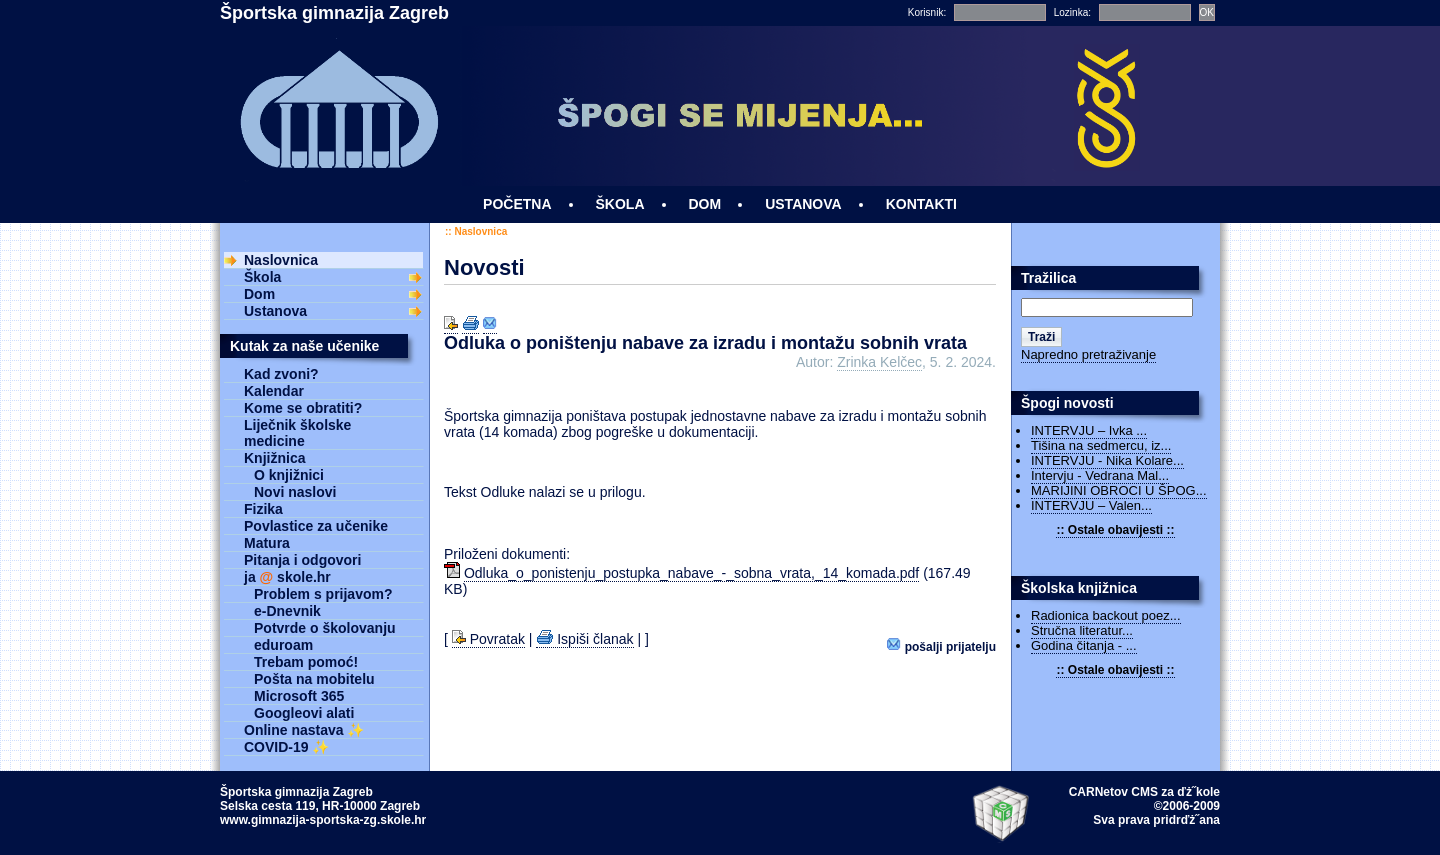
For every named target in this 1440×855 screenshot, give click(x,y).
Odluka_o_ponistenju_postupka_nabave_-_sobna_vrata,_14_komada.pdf (691, 573)
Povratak (488, 639)
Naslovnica (480, 231)
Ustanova (275, 311)
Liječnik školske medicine (297, 433)
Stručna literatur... (1082, 630)
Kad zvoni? (281, 374)
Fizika (263, 509)
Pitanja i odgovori (302, 560)
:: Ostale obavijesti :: (1115, 530)
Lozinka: (1072, 12)
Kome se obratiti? (303, 408)
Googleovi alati (304, 713)
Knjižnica (274, 458)
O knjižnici (289, 475)
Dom (259, 294)
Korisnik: (927, 12)
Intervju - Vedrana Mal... (1100, 475)
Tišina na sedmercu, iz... (1101, 445)
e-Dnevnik (287, 611)
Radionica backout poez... (1106, 615)
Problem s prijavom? (323, 594)
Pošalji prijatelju (941, 645)
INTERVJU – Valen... (1091, 505)
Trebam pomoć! (306, 662)
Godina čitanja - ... (1084, 645)
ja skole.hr (287, 577)
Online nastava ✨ (304, 730)
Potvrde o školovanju (325, 628)
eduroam (283, 645)
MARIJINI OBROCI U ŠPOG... (1119, 490)
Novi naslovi (295, 492)
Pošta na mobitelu (314, 679)
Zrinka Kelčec (879, 362)
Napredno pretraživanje (1088, 354)
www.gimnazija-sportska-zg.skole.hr (323, 820)
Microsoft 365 (299, 696)
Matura (267, 543)
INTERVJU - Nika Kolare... (1107, 460)
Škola (262, 277)
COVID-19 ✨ (286, 747)
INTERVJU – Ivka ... (1089, 430)
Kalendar (274, 391)
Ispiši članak (584, 639)
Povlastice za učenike (316, 526)
